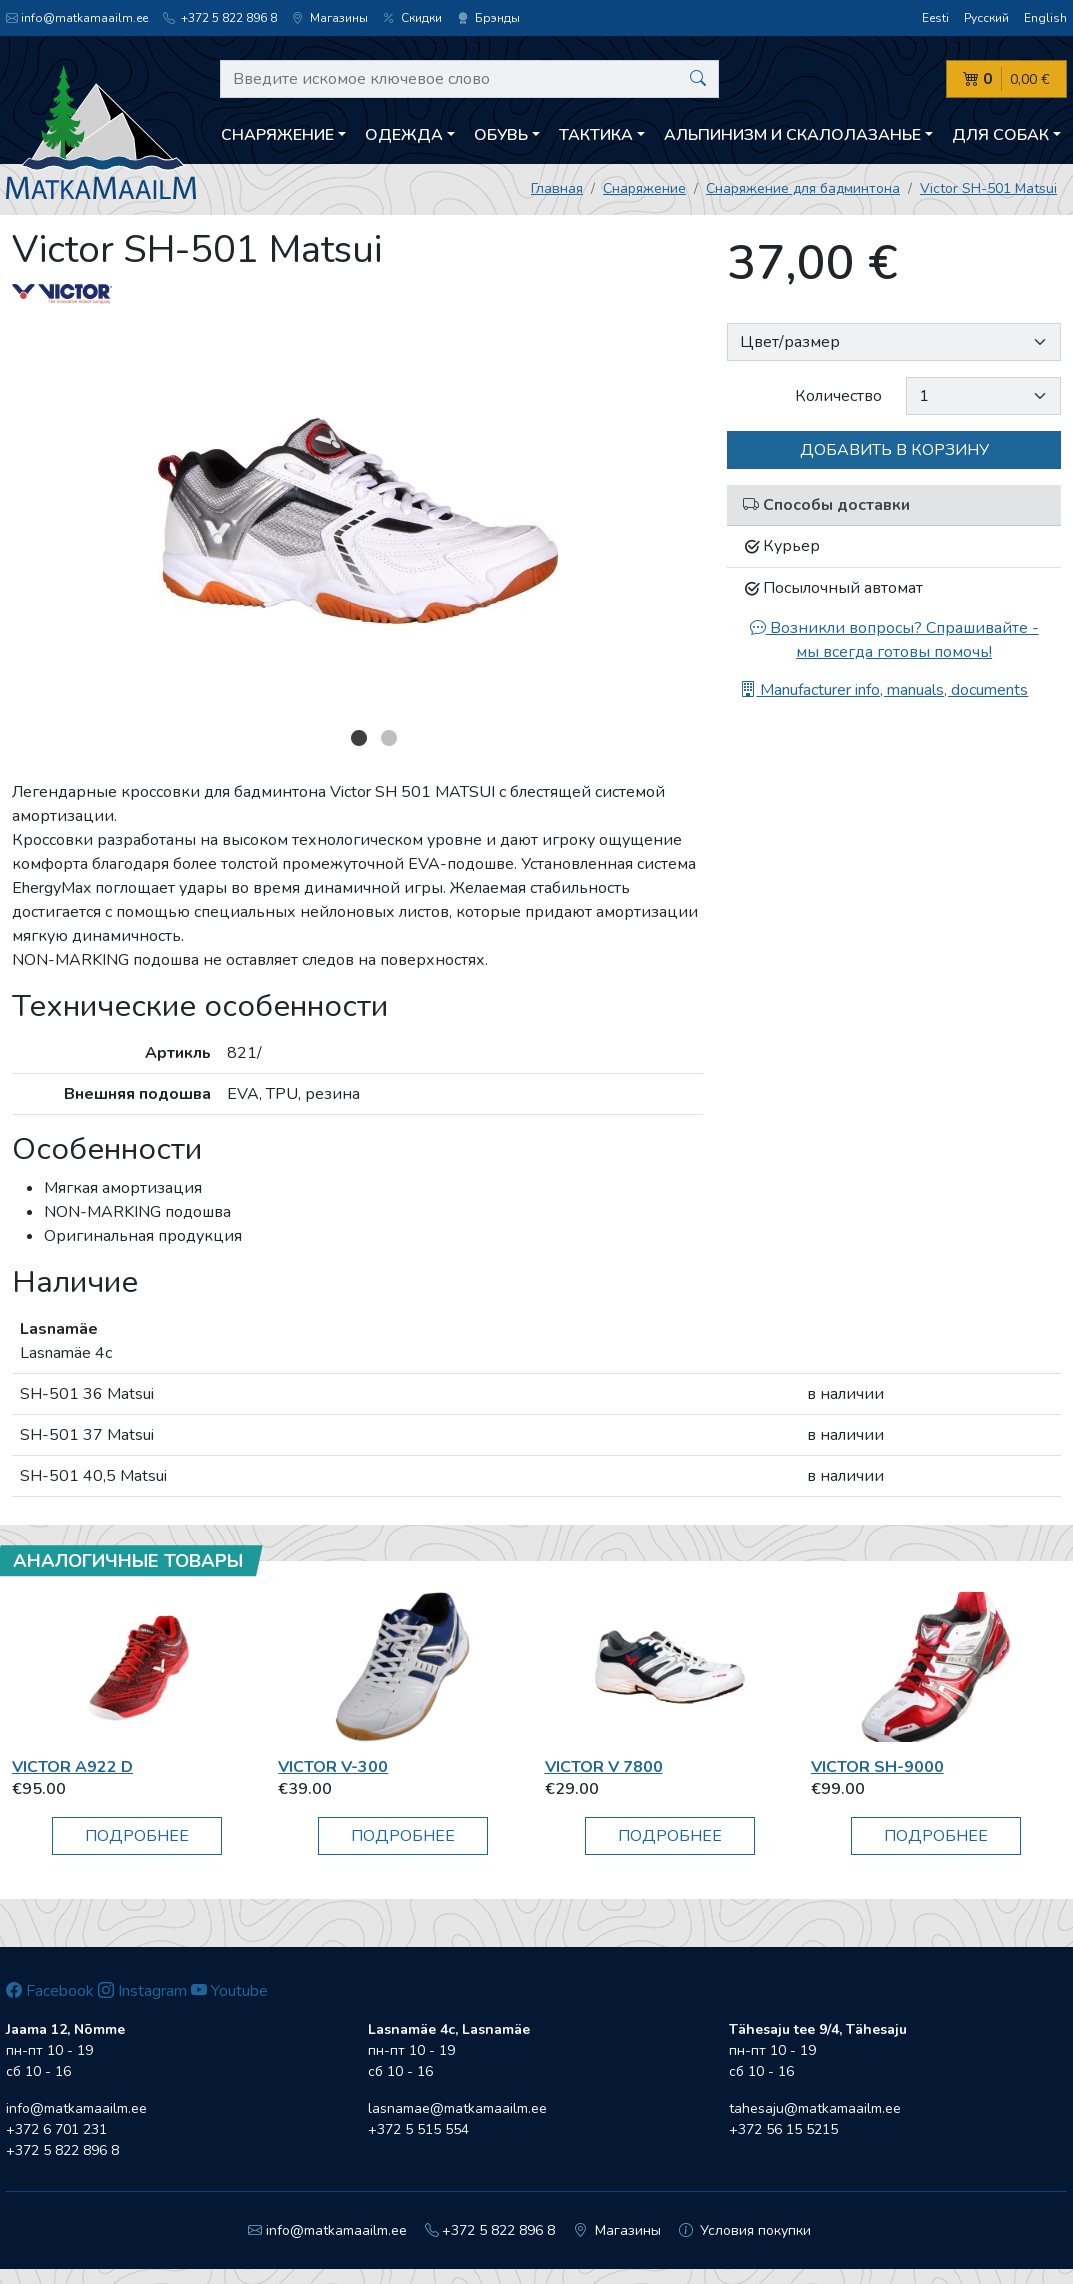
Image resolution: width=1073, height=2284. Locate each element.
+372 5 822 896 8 (220, 18)
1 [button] (359, 738)
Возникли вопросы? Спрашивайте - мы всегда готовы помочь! (894, 640)
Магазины (330, 18)
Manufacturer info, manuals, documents (884, 690)
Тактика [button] (596, 135)
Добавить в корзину (894, 450)
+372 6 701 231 (56, 2129)
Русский (986, 18)
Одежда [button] (404, 135)
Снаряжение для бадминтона (803, 188)
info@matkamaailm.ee (77, 18)
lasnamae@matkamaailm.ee (457, 2108)
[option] (358, 521)
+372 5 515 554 (418, 2129)
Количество (838, 396)
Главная (557, 188)
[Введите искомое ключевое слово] (469, 79)
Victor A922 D (72, 1767)
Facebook (50, 1991)
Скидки (412, 18)
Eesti (935, 18)
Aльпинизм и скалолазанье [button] (792, 135)
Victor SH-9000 (877, 1767)
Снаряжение (644, 188)
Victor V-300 (333, 1767)
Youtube (229, 1991)
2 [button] (389, 738)
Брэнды (488, 18)
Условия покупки (745, 2230)
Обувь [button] (501, 135)
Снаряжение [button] (277, 135)
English (1045, 18)
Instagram (142, 1991)
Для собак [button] (1000, 135)
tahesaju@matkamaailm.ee (815, 2108)
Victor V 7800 (604, 1767)
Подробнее (137, 1836)
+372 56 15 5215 (783, 2129)
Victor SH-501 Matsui (988, 188)
